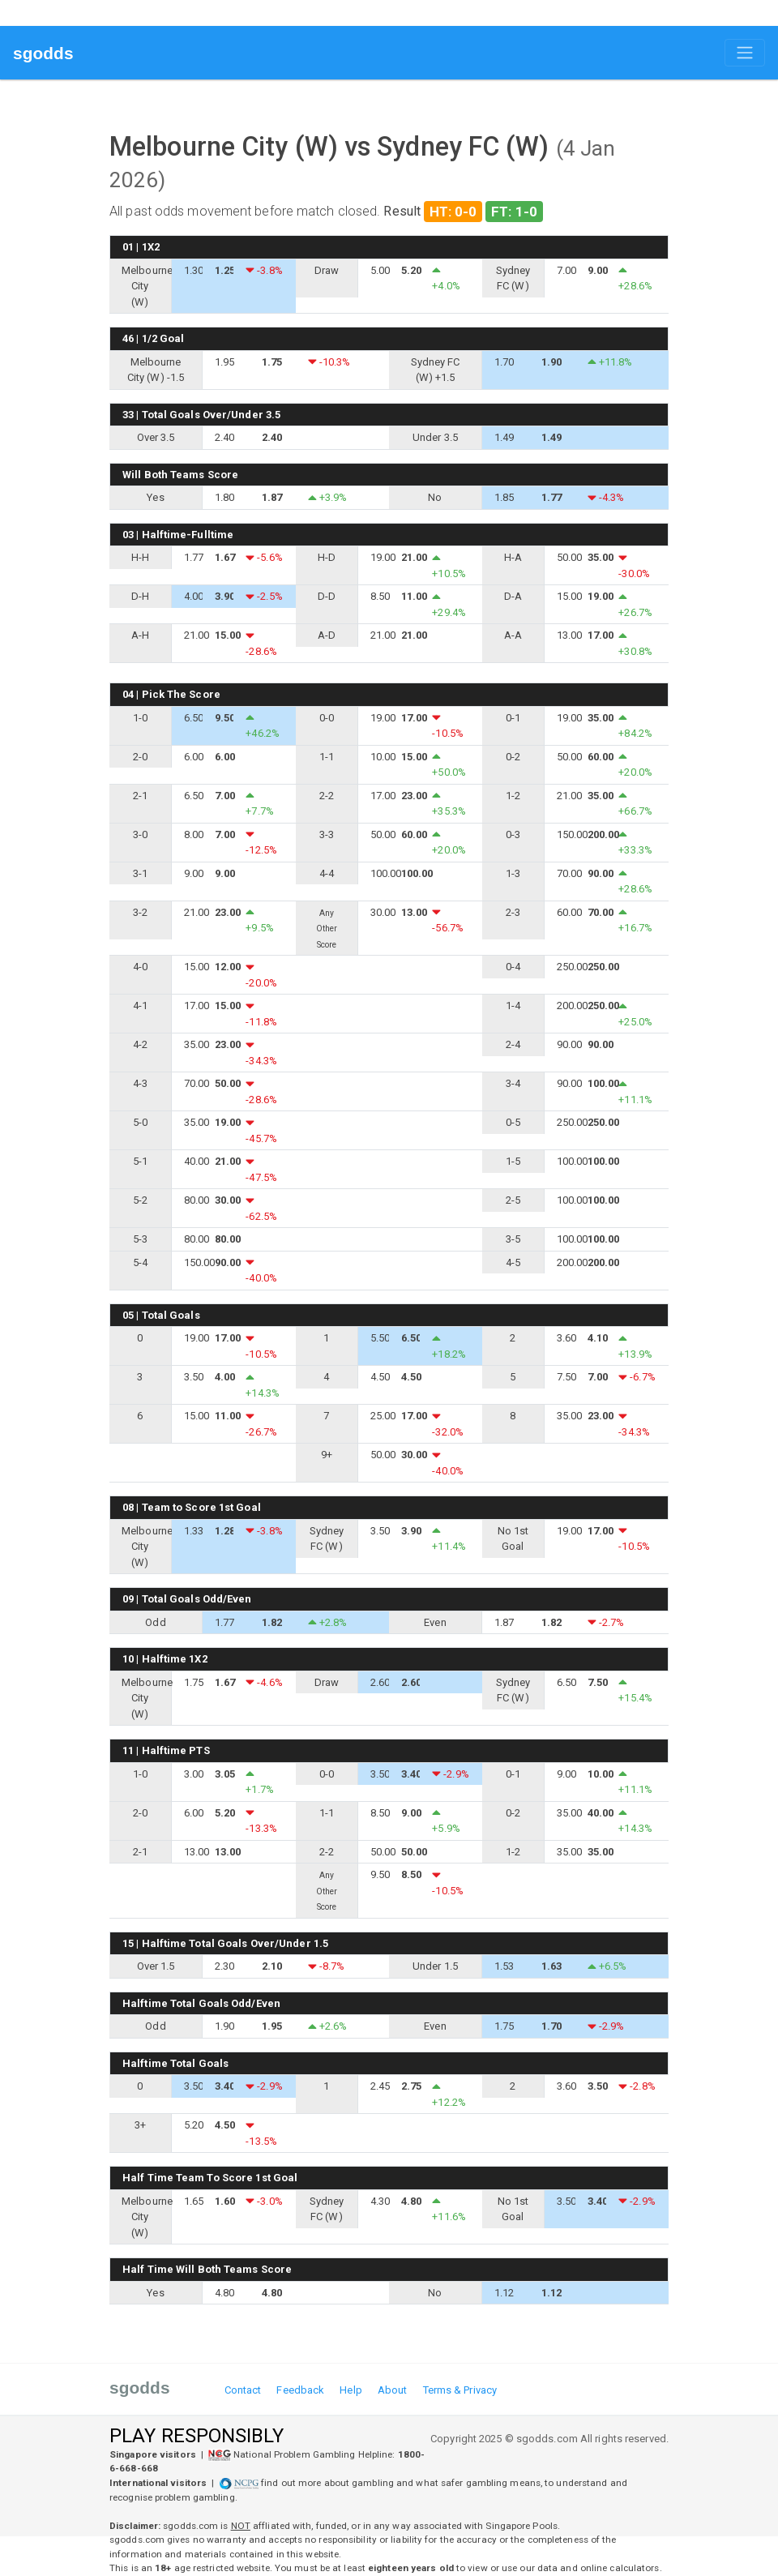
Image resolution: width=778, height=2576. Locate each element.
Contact (243, 2390)
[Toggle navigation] (745, 52)
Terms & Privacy (460, 2390)
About (393, 2390)
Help (350, 2390)
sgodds (43, 53)
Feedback (300, 2390)
